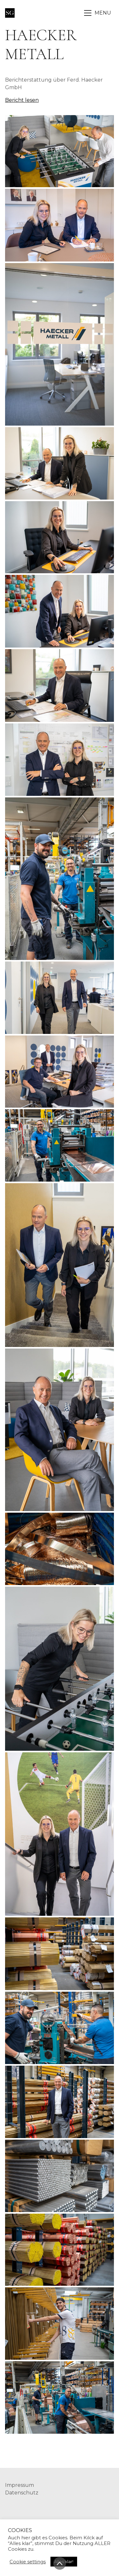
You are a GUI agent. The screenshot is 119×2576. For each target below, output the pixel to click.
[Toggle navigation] (98, 13)
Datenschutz (21, 2493)
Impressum (19, 2485)
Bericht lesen (22, 100)
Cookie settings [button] (28, 2562)
